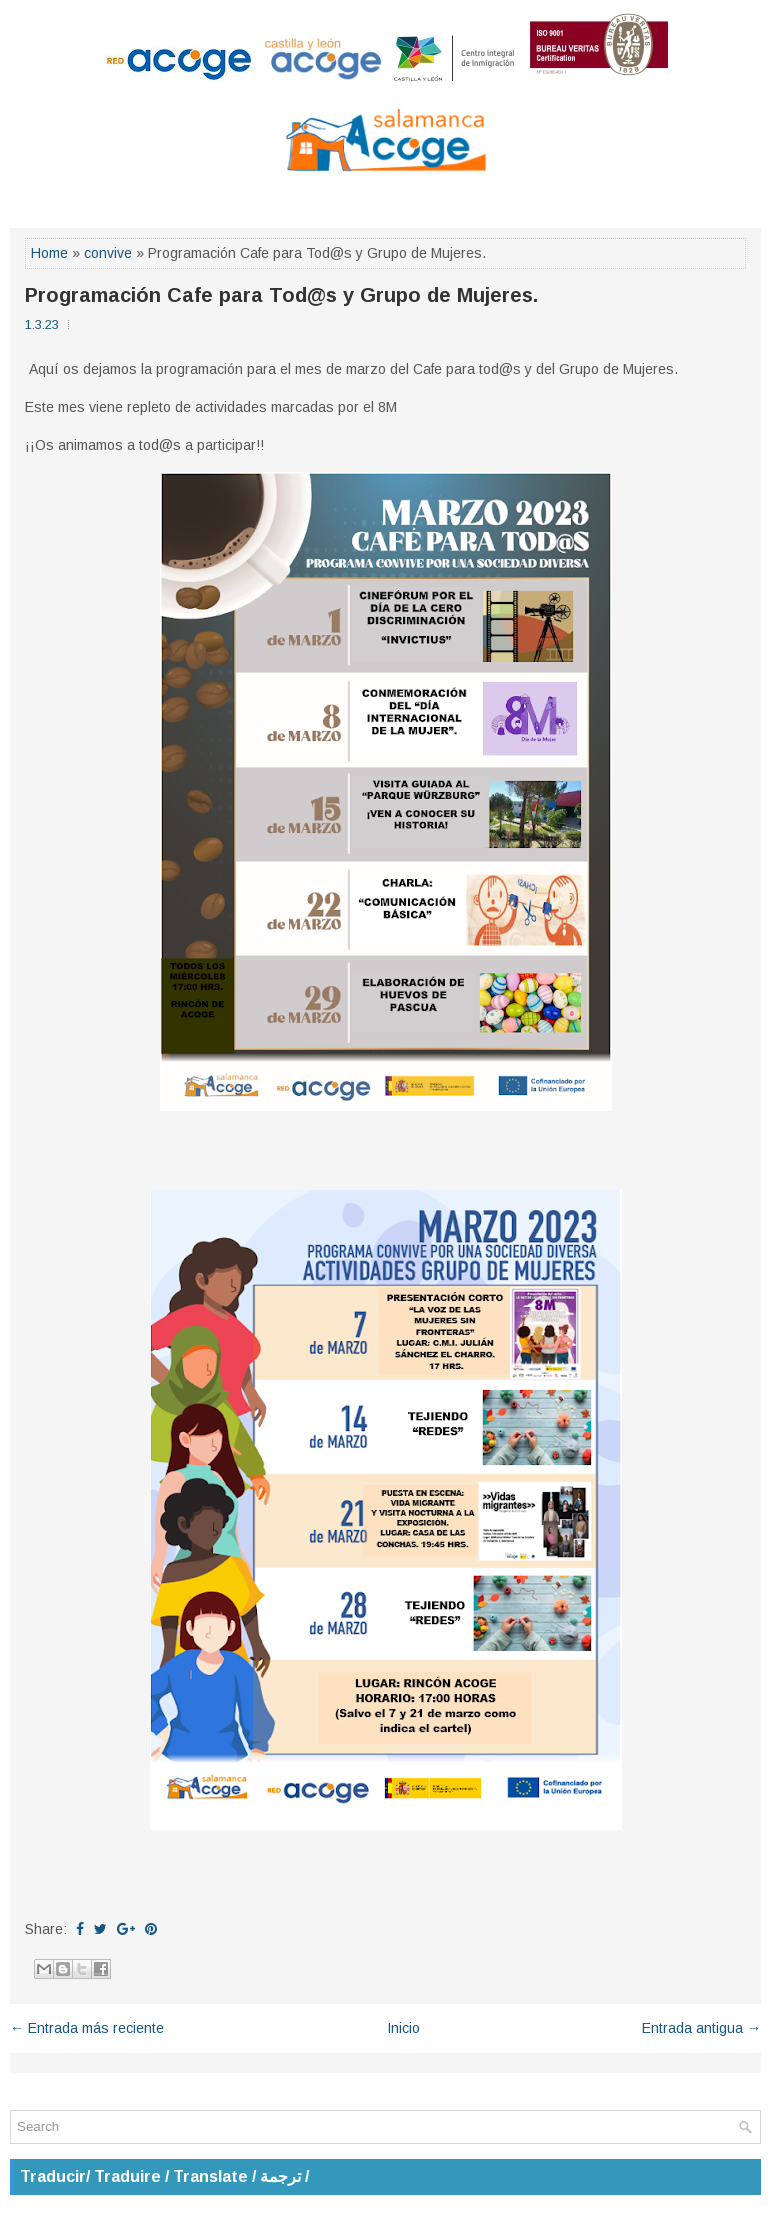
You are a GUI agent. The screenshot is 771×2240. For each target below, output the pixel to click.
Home (49, 253)
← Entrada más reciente (87, 2028)
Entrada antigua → (701, 2028)
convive (108, 253)
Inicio (403, 2028)
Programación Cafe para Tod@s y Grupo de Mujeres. (281, 295)
